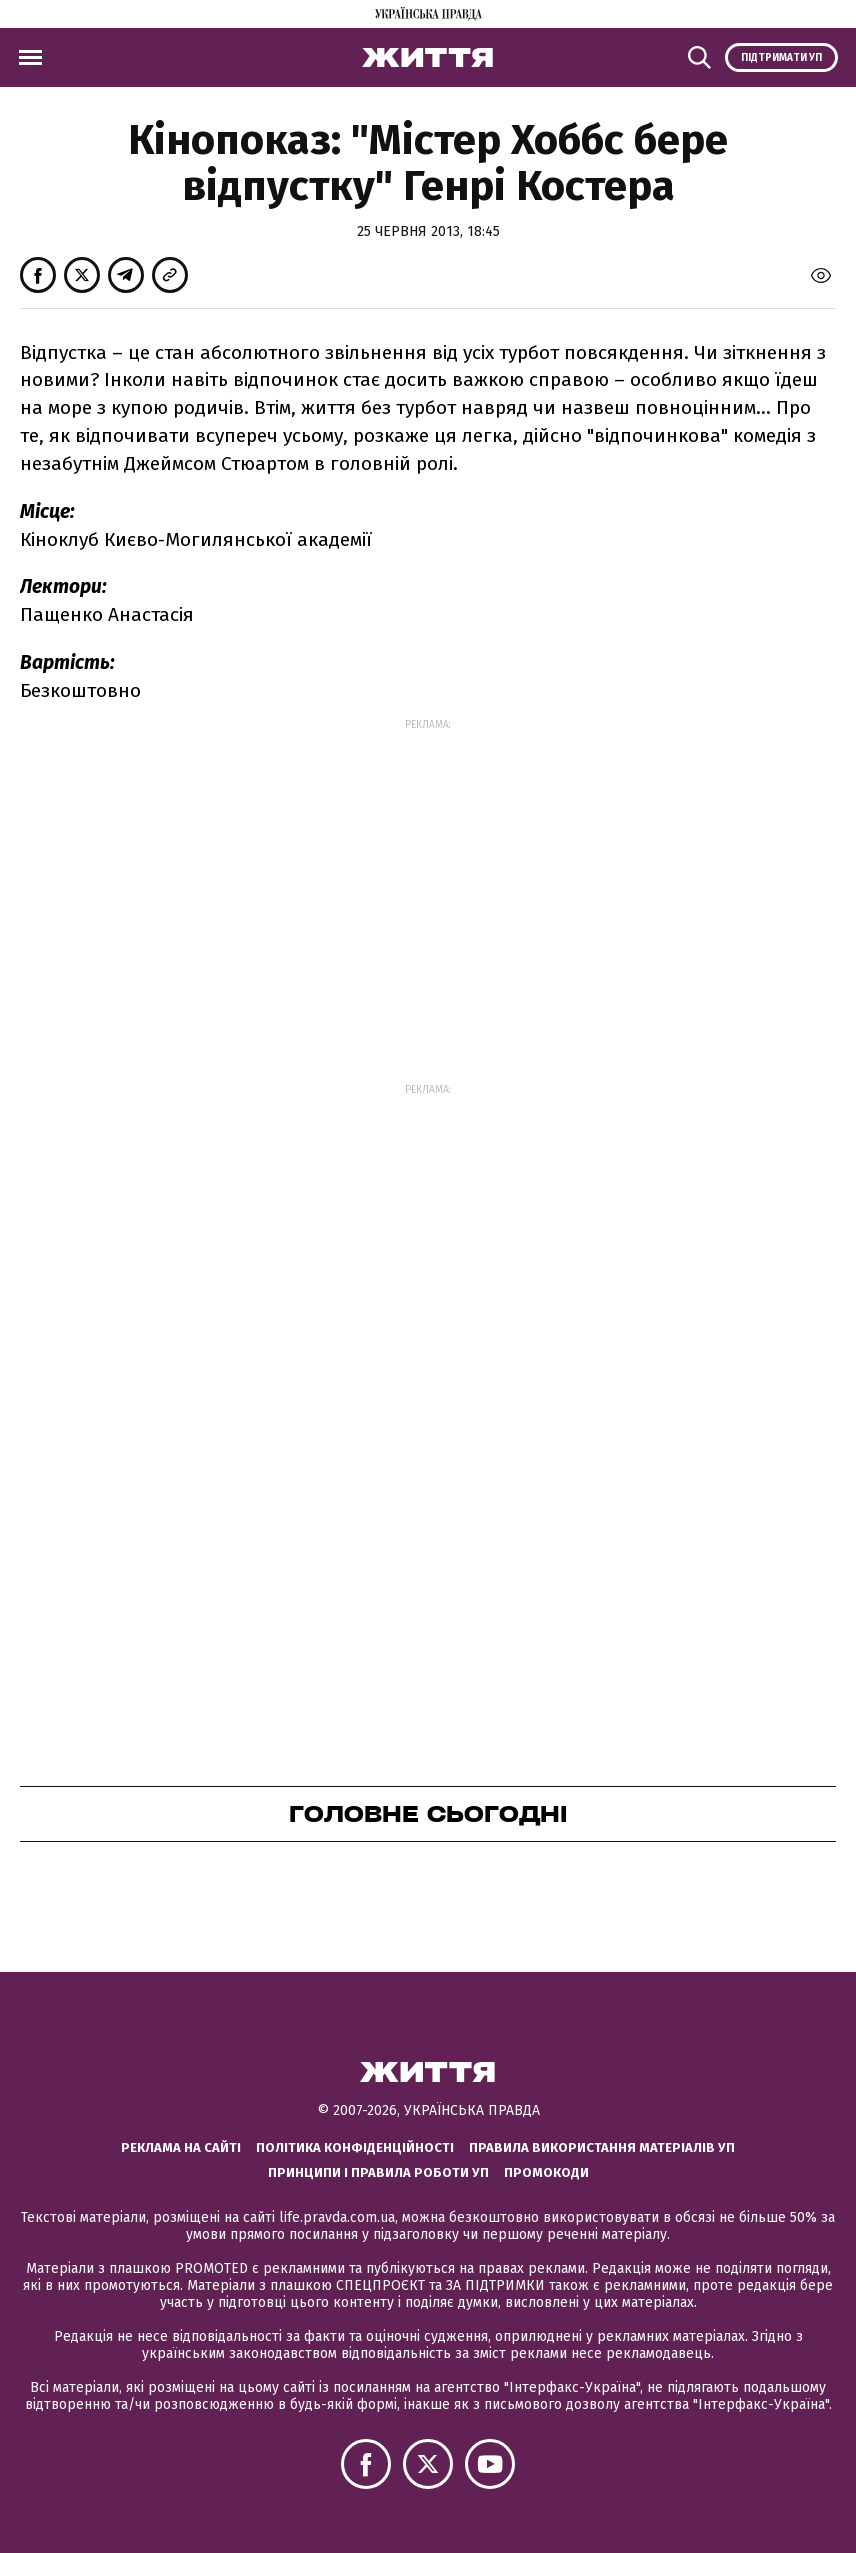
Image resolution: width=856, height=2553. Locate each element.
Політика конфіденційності (355, 2147)
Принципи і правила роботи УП (378, 2172)
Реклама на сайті (181, 2147)
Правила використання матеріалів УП (602, 2147)
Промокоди (546, 2172)
